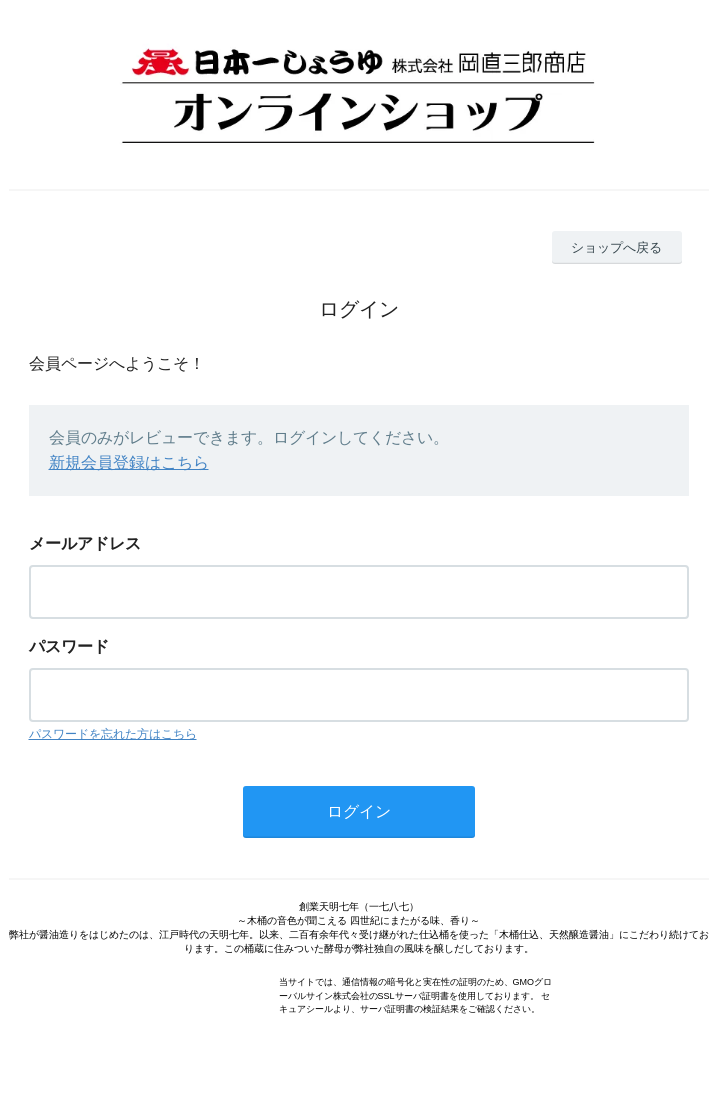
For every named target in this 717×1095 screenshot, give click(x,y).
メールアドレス (85, 543)
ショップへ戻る (616, 247)
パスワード (69, 646)
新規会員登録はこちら (129, 462)
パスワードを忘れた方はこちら (113, 734)
